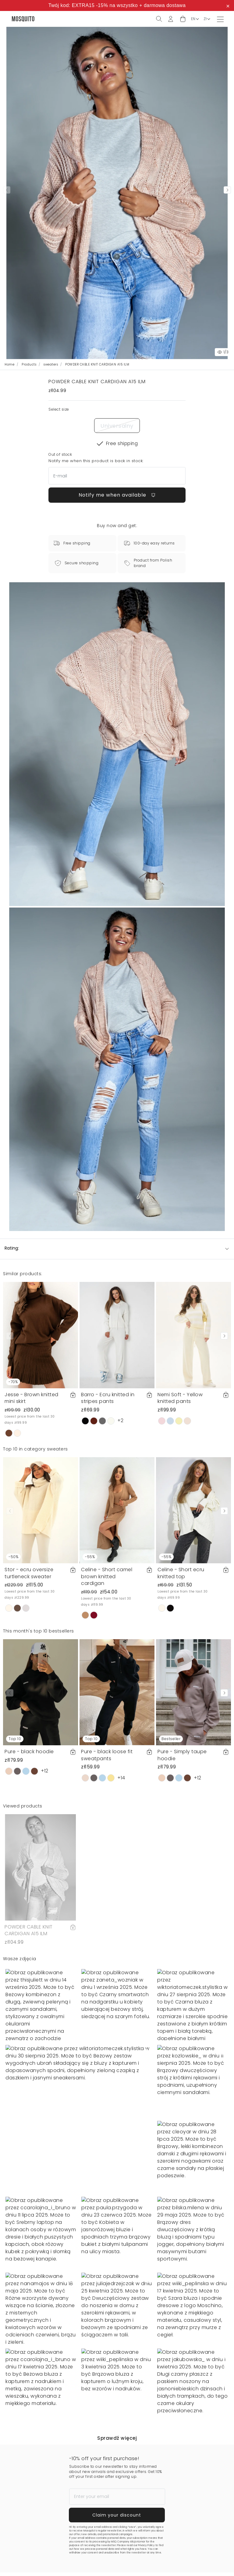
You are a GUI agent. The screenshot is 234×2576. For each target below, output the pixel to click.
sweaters (51, 364)
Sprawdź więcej (117, 2438)
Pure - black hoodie (29, 1751)
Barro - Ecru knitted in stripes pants (108, 1398)
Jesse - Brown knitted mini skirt (31, 1398)
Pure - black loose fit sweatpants (107, 1755)
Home (9, 364)
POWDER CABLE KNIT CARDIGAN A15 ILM (29, 1930)
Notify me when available (117, 494)
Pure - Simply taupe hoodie (182, 1755)
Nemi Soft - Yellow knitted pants (180, 1398)
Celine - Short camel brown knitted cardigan (106, 1576)
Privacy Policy (146, 2545)
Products (29, 364)
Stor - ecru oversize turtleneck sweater (29, 1573)
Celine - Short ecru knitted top (181, 1573)
